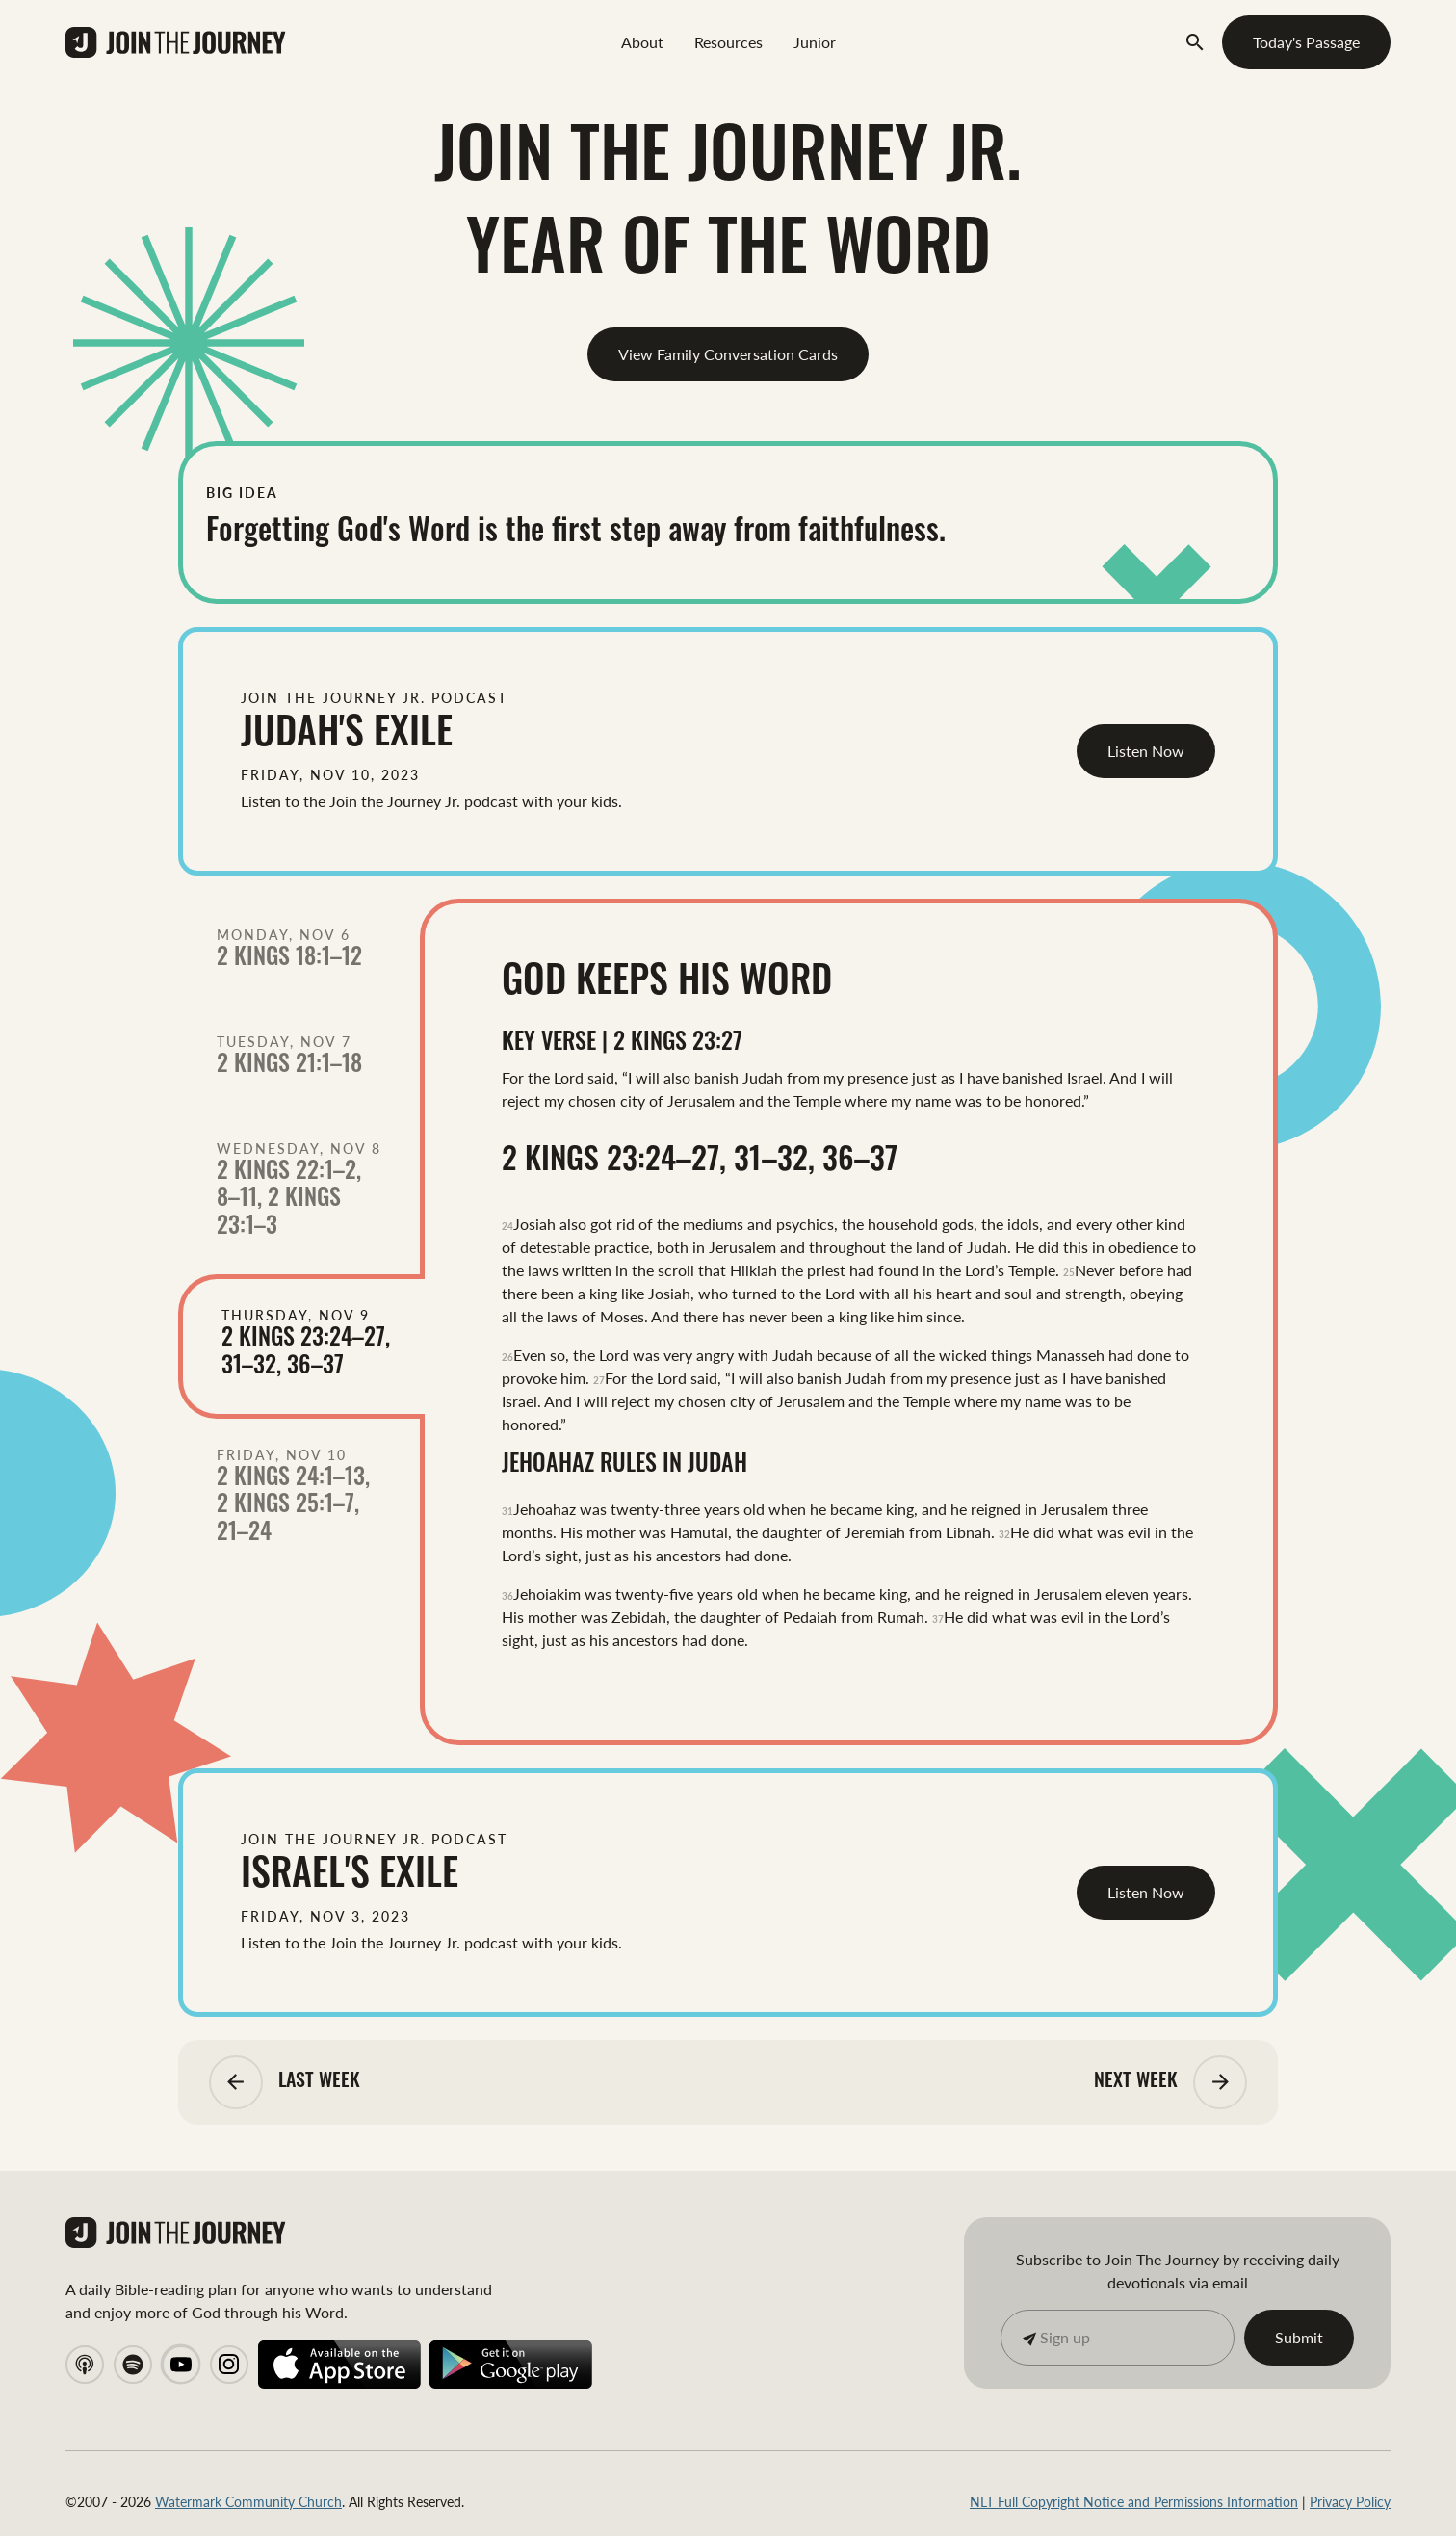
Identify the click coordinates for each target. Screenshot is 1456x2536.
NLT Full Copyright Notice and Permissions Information (1134, 2501)
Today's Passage (1306, 42)
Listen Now (1145, 751)
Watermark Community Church (248, 2501)
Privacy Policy (1350, 2501)
